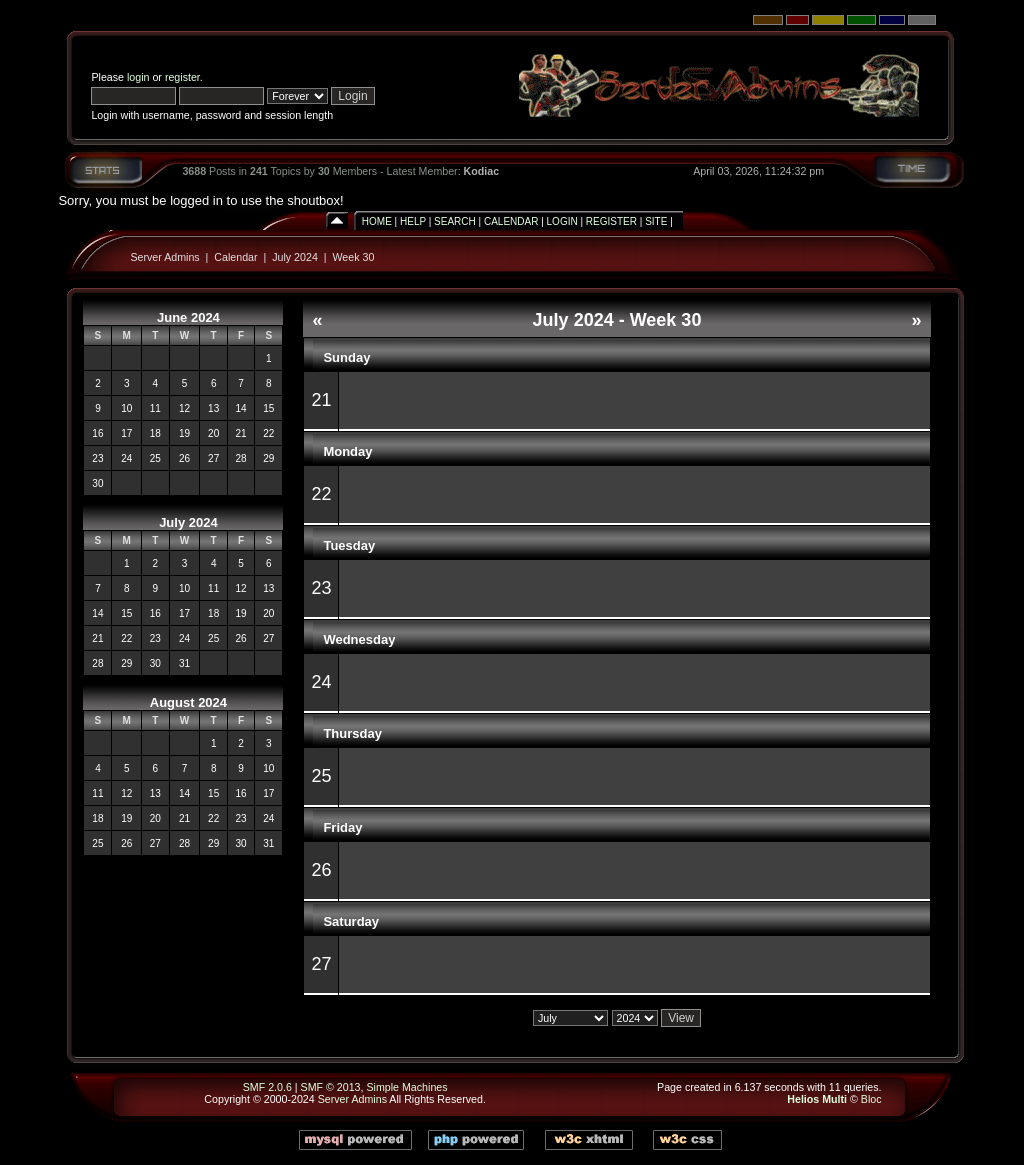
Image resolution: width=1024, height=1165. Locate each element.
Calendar (511, 221)
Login (562, 221)
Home (377, 221)
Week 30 (353, 257)
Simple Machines (406, 1087)
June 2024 (188, 317)
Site (656, 221)
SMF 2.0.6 (267, 1087)
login (138, 77)
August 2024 (188, 702)
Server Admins (164, 257)
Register (611, 221)
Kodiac (482, 171)
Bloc (871, 1099)
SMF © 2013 (331, 1087)
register (182, 77)
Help (413, 221)
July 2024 (295, 257)
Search (455, 221)
